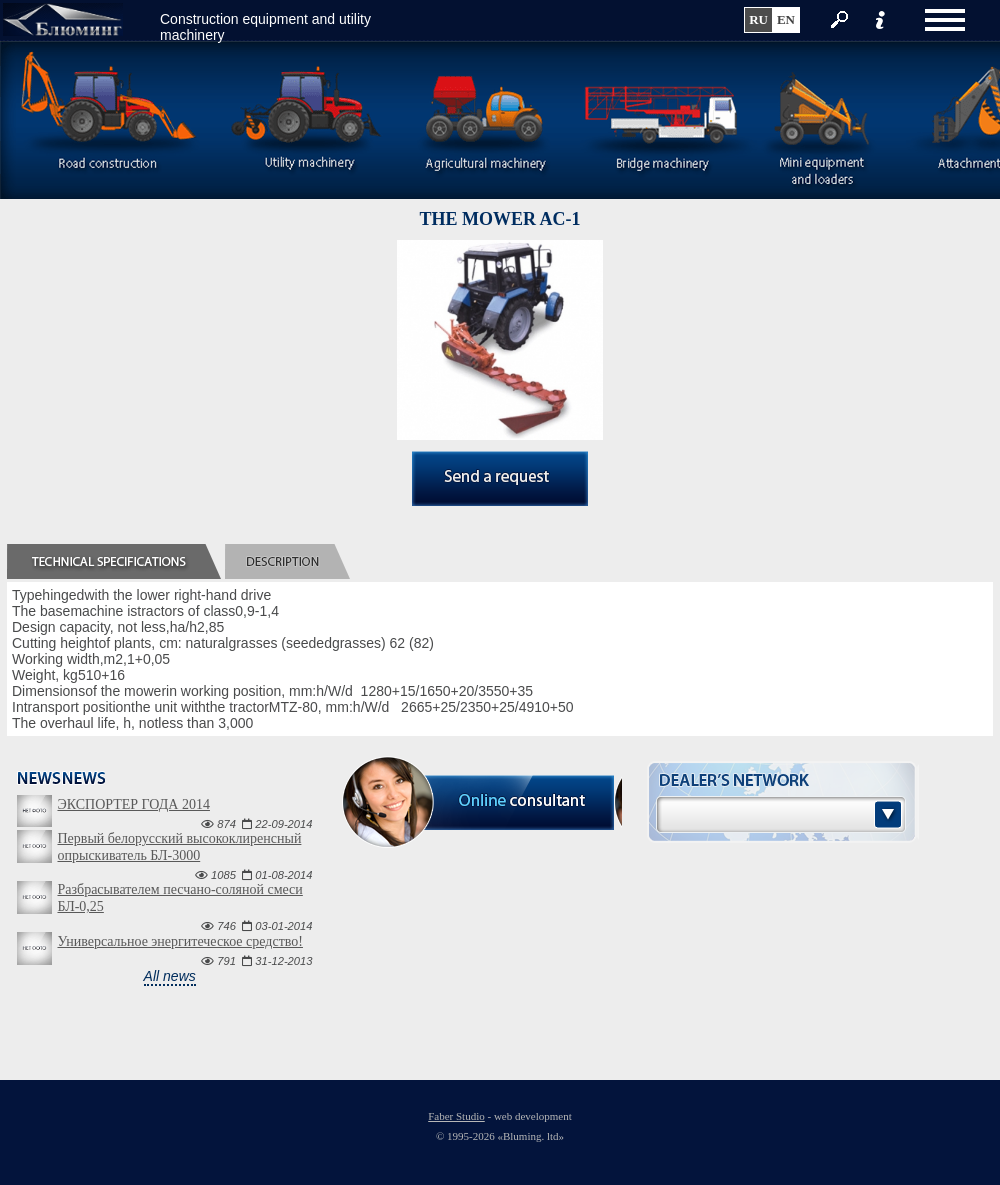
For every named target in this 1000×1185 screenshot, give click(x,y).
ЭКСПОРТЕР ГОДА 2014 (133, 804)
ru (758, 19)
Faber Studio (456, 1116)
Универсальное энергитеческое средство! (179, 941)
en (786, 19)
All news (170, 976)
